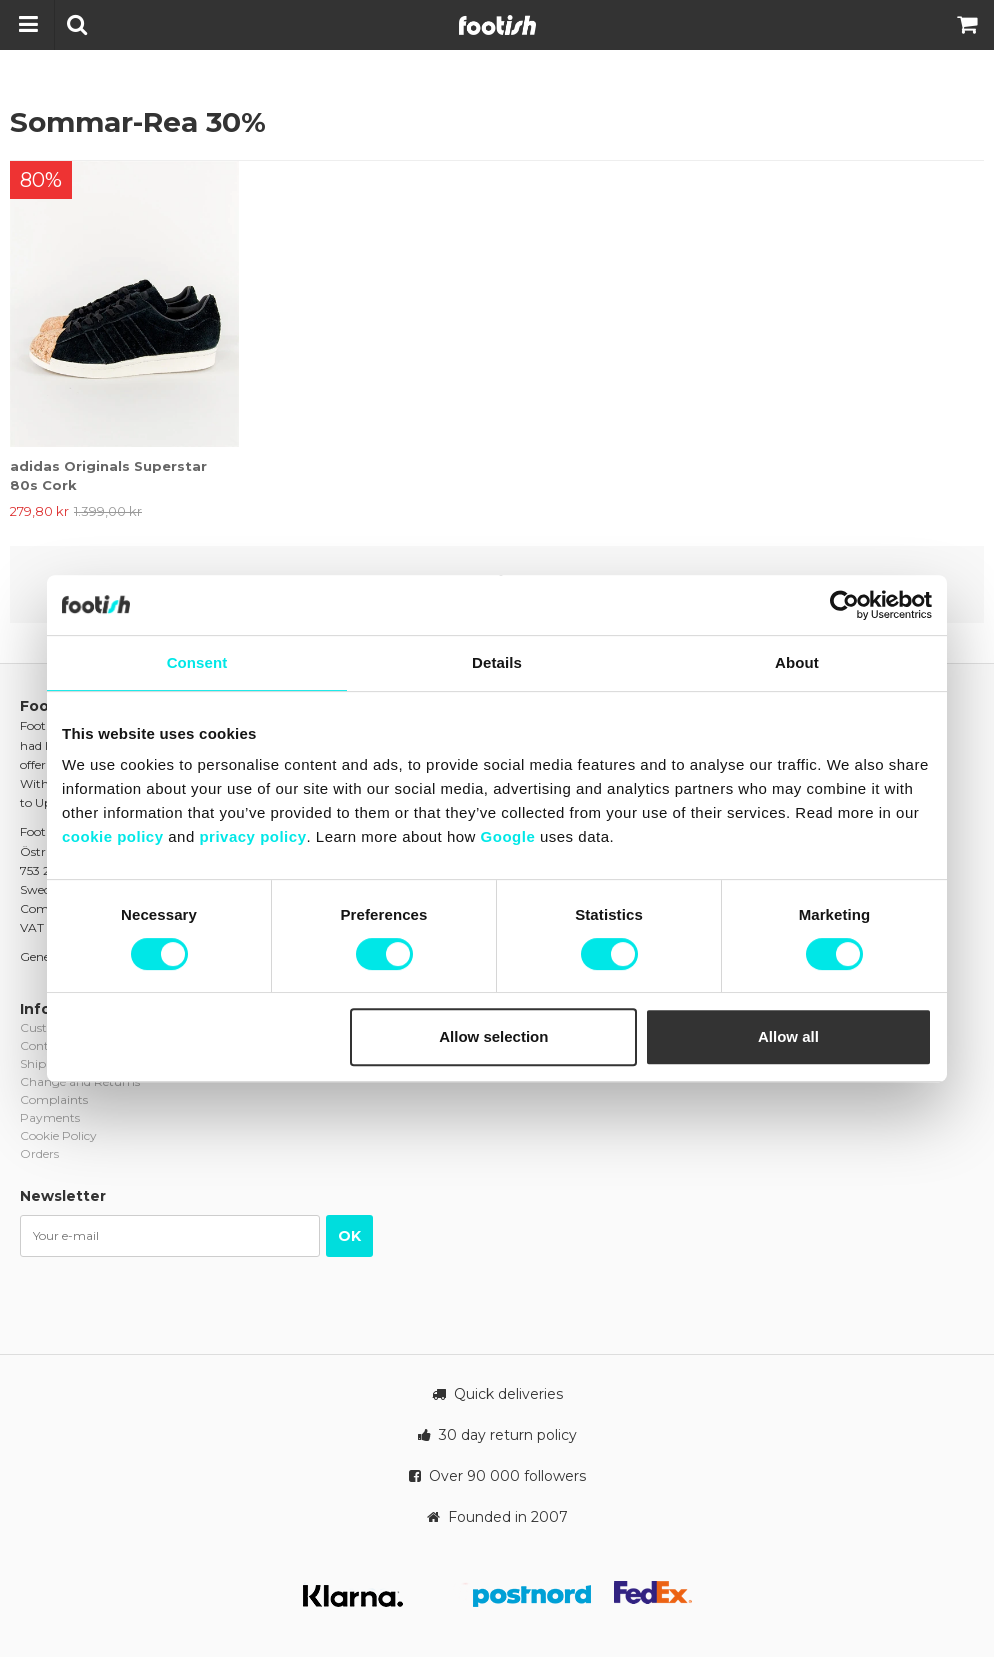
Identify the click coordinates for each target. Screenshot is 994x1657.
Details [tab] (497, 662)
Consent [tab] (197, 662)
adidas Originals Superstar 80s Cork (108, 475)
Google (508, 836)
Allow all (788, 1036)
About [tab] (797, 662)
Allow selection (493, 1036)
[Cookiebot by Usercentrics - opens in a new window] (844, 605)
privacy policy (252, 836)
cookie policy (113, 836)
